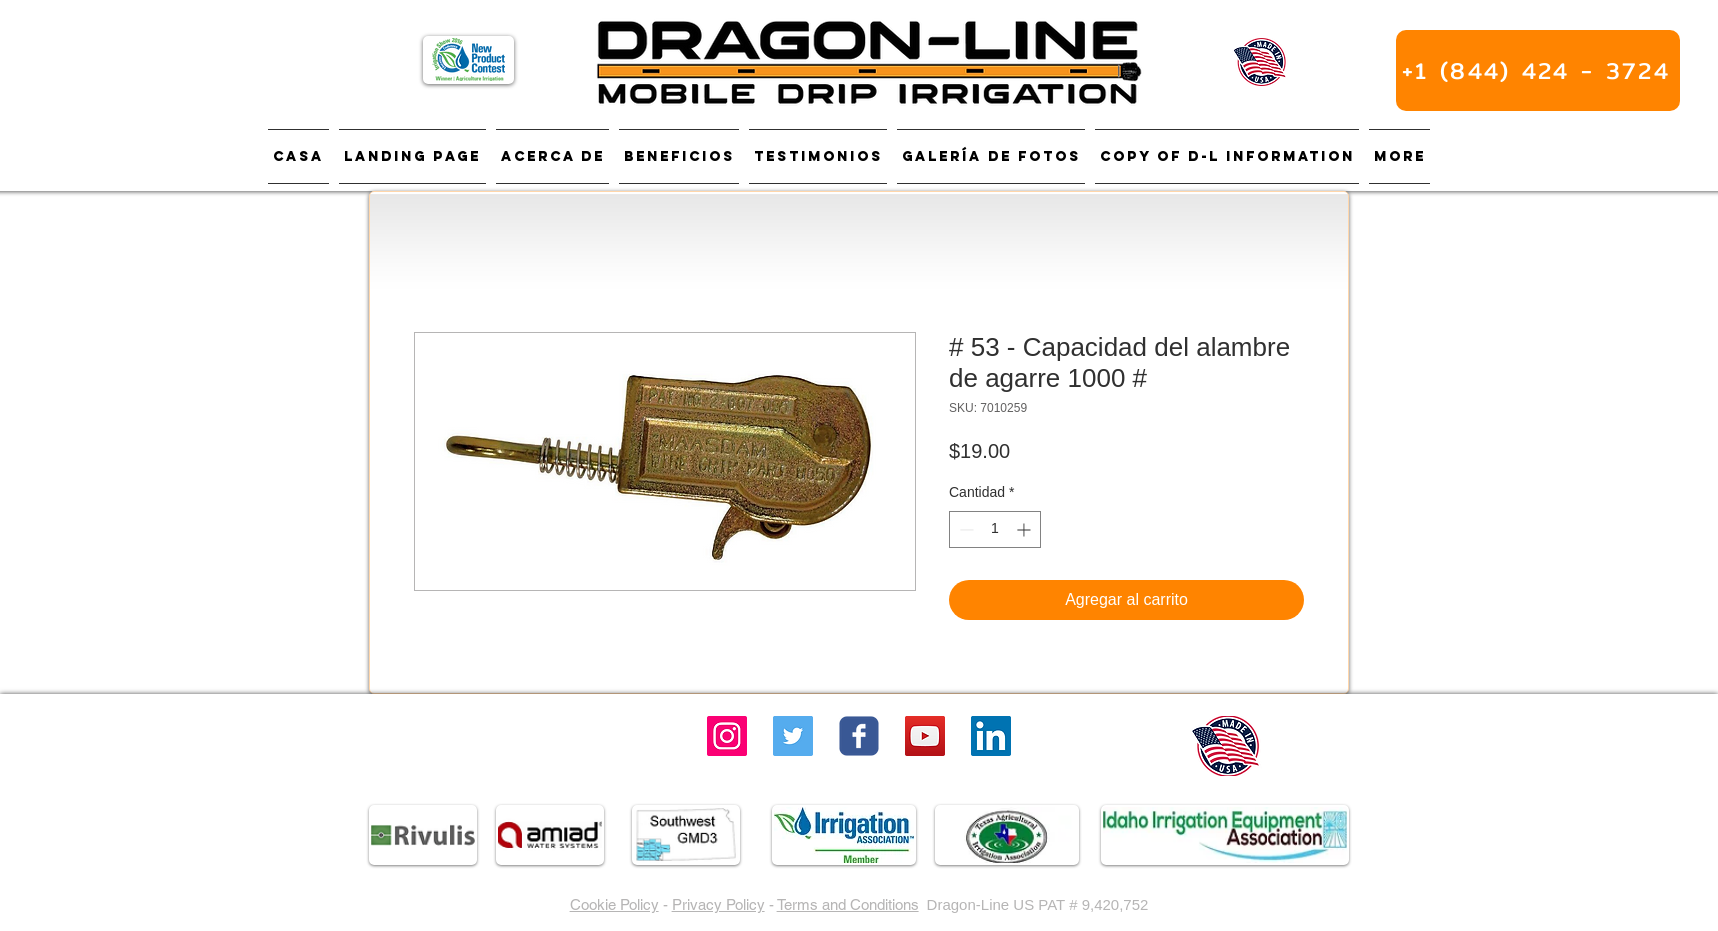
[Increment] (1025, 529)
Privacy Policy (718, 904)
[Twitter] (793, 736)
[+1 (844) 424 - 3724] (1538, 70)
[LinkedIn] (991, 736)
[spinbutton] (995, 529)
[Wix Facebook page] (859, 736)
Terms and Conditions (848, 904)
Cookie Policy (614, 904)
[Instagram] (727, 736)
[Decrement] (964, 529)
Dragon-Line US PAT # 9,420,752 (1038, 904)
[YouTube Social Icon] (925, 736)
